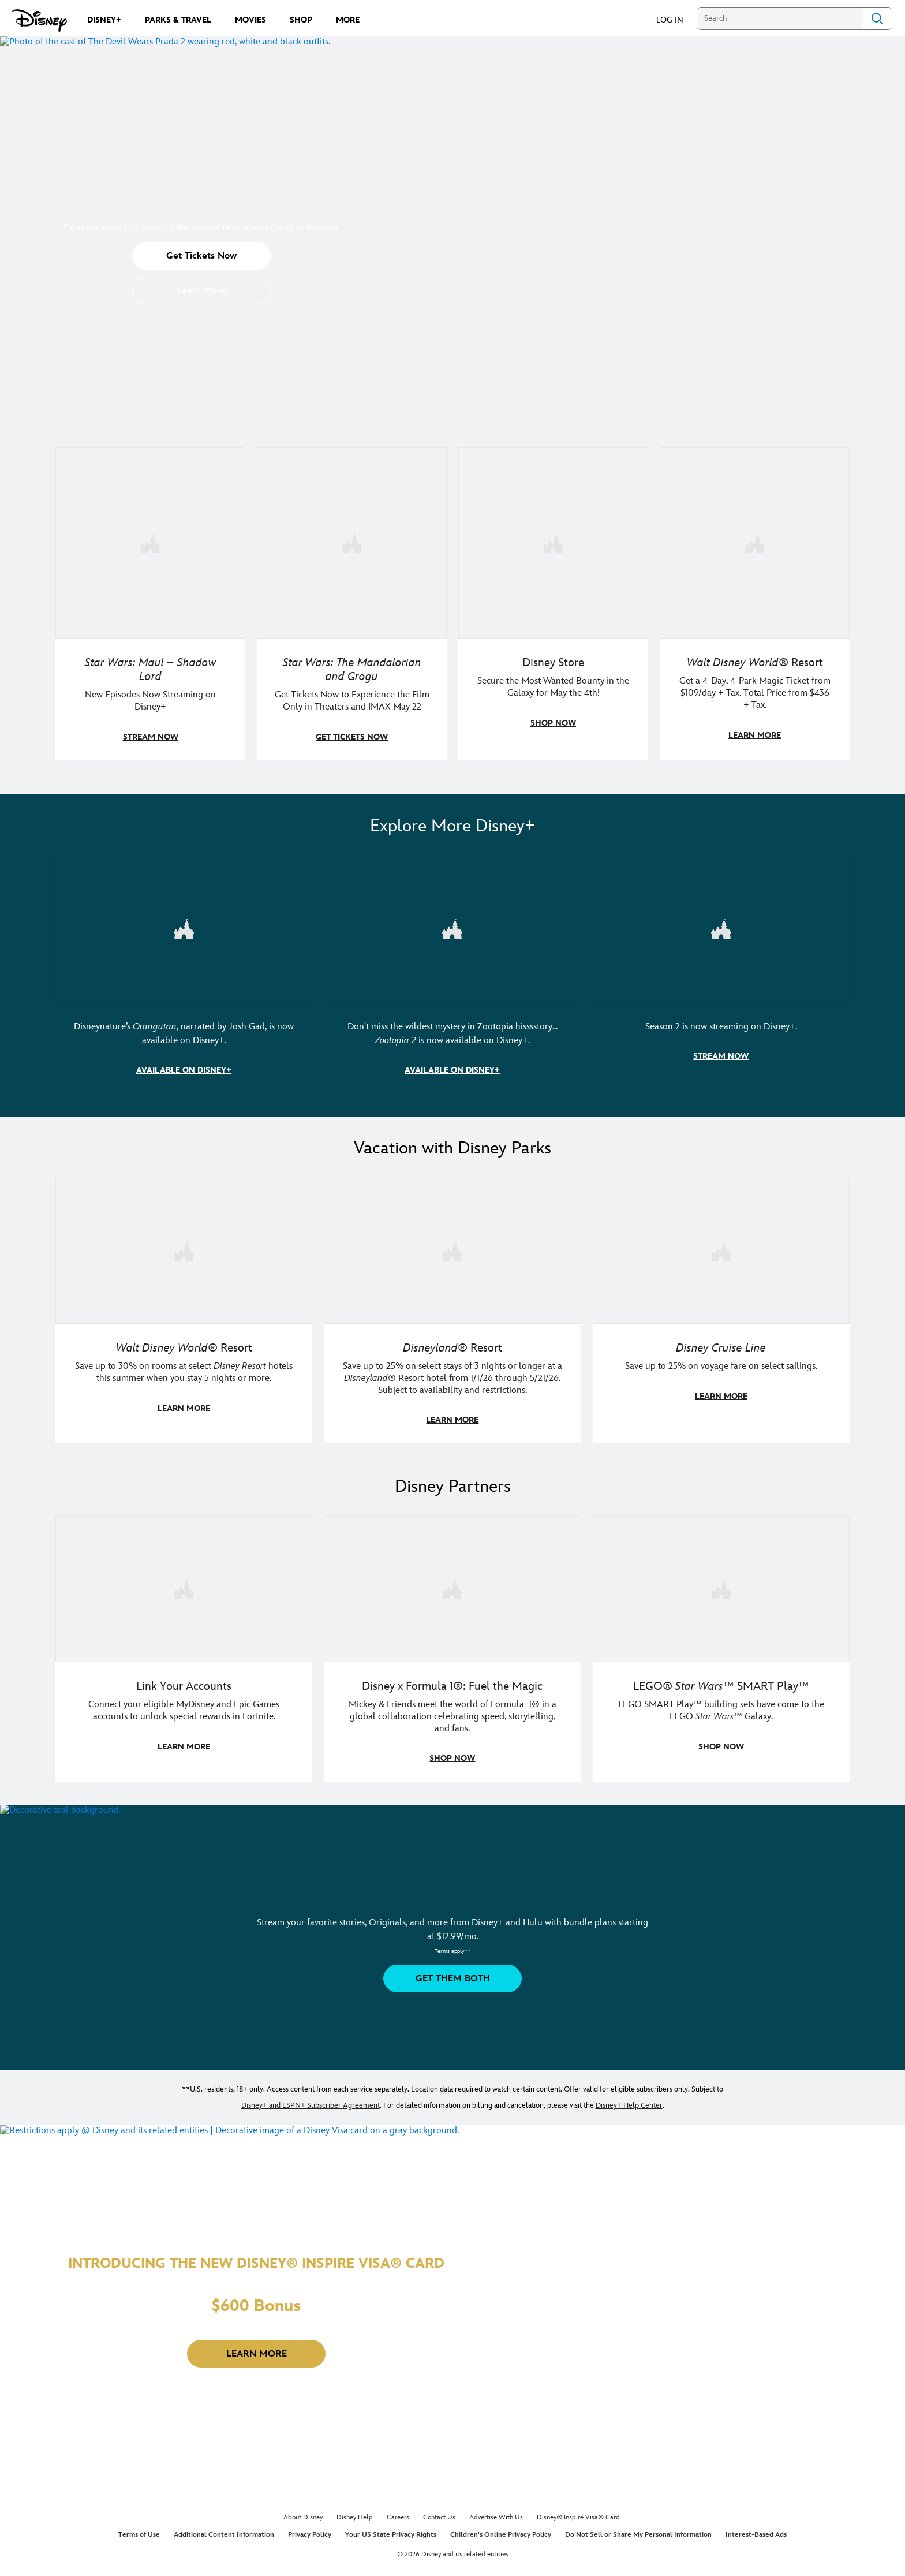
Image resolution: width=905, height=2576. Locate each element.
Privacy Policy (309, 2530)
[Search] (780, 18)
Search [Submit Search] (877, 18)
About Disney (303, 2512)
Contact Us (439, 2512)
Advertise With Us (496, 2512)
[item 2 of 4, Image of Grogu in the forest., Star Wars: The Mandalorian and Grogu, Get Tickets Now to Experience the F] (352, 542)
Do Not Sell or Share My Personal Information (638, 2530)
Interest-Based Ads (756, 2530)
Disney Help (354, 2512)
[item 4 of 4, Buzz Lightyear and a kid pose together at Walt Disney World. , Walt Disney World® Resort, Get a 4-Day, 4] (755, 542)
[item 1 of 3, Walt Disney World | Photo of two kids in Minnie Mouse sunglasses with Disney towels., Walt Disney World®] (183, 1247)
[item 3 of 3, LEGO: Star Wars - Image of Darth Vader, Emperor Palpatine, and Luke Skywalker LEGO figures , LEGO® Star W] (721, 1585)
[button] (675, 19)
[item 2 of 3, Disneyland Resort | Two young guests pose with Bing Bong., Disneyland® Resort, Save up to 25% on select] (452, 1247)
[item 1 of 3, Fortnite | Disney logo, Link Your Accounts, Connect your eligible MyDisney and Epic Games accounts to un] (183, 1585)
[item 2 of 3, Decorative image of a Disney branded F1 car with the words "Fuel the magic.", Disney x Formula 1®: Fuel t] (452, 1585)
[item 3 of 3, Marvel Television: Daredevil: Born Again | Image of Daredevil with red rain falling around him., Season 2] (721, 926)
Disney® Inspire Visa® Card (578, 2512)
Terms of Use (139, 2530)
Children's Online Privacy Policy (500, 2530)
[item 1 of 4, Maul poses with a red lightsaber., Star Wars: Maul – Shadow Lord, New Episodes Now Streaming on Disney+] (150, 542)
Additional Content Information (224, 2530)
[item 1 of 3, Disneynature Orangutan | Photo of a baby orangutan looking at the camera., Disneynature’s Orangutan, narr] (183, 926)
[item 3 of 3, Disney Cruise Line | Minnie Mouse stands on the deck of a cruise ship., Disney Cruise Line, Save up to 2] (721, 1247)
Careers (398, 2512)
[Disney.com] (39, 20)
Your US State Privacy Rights (390, 2530)
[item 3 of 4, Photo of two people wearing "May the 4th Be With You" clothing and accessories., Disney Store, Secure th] (553, 542)
